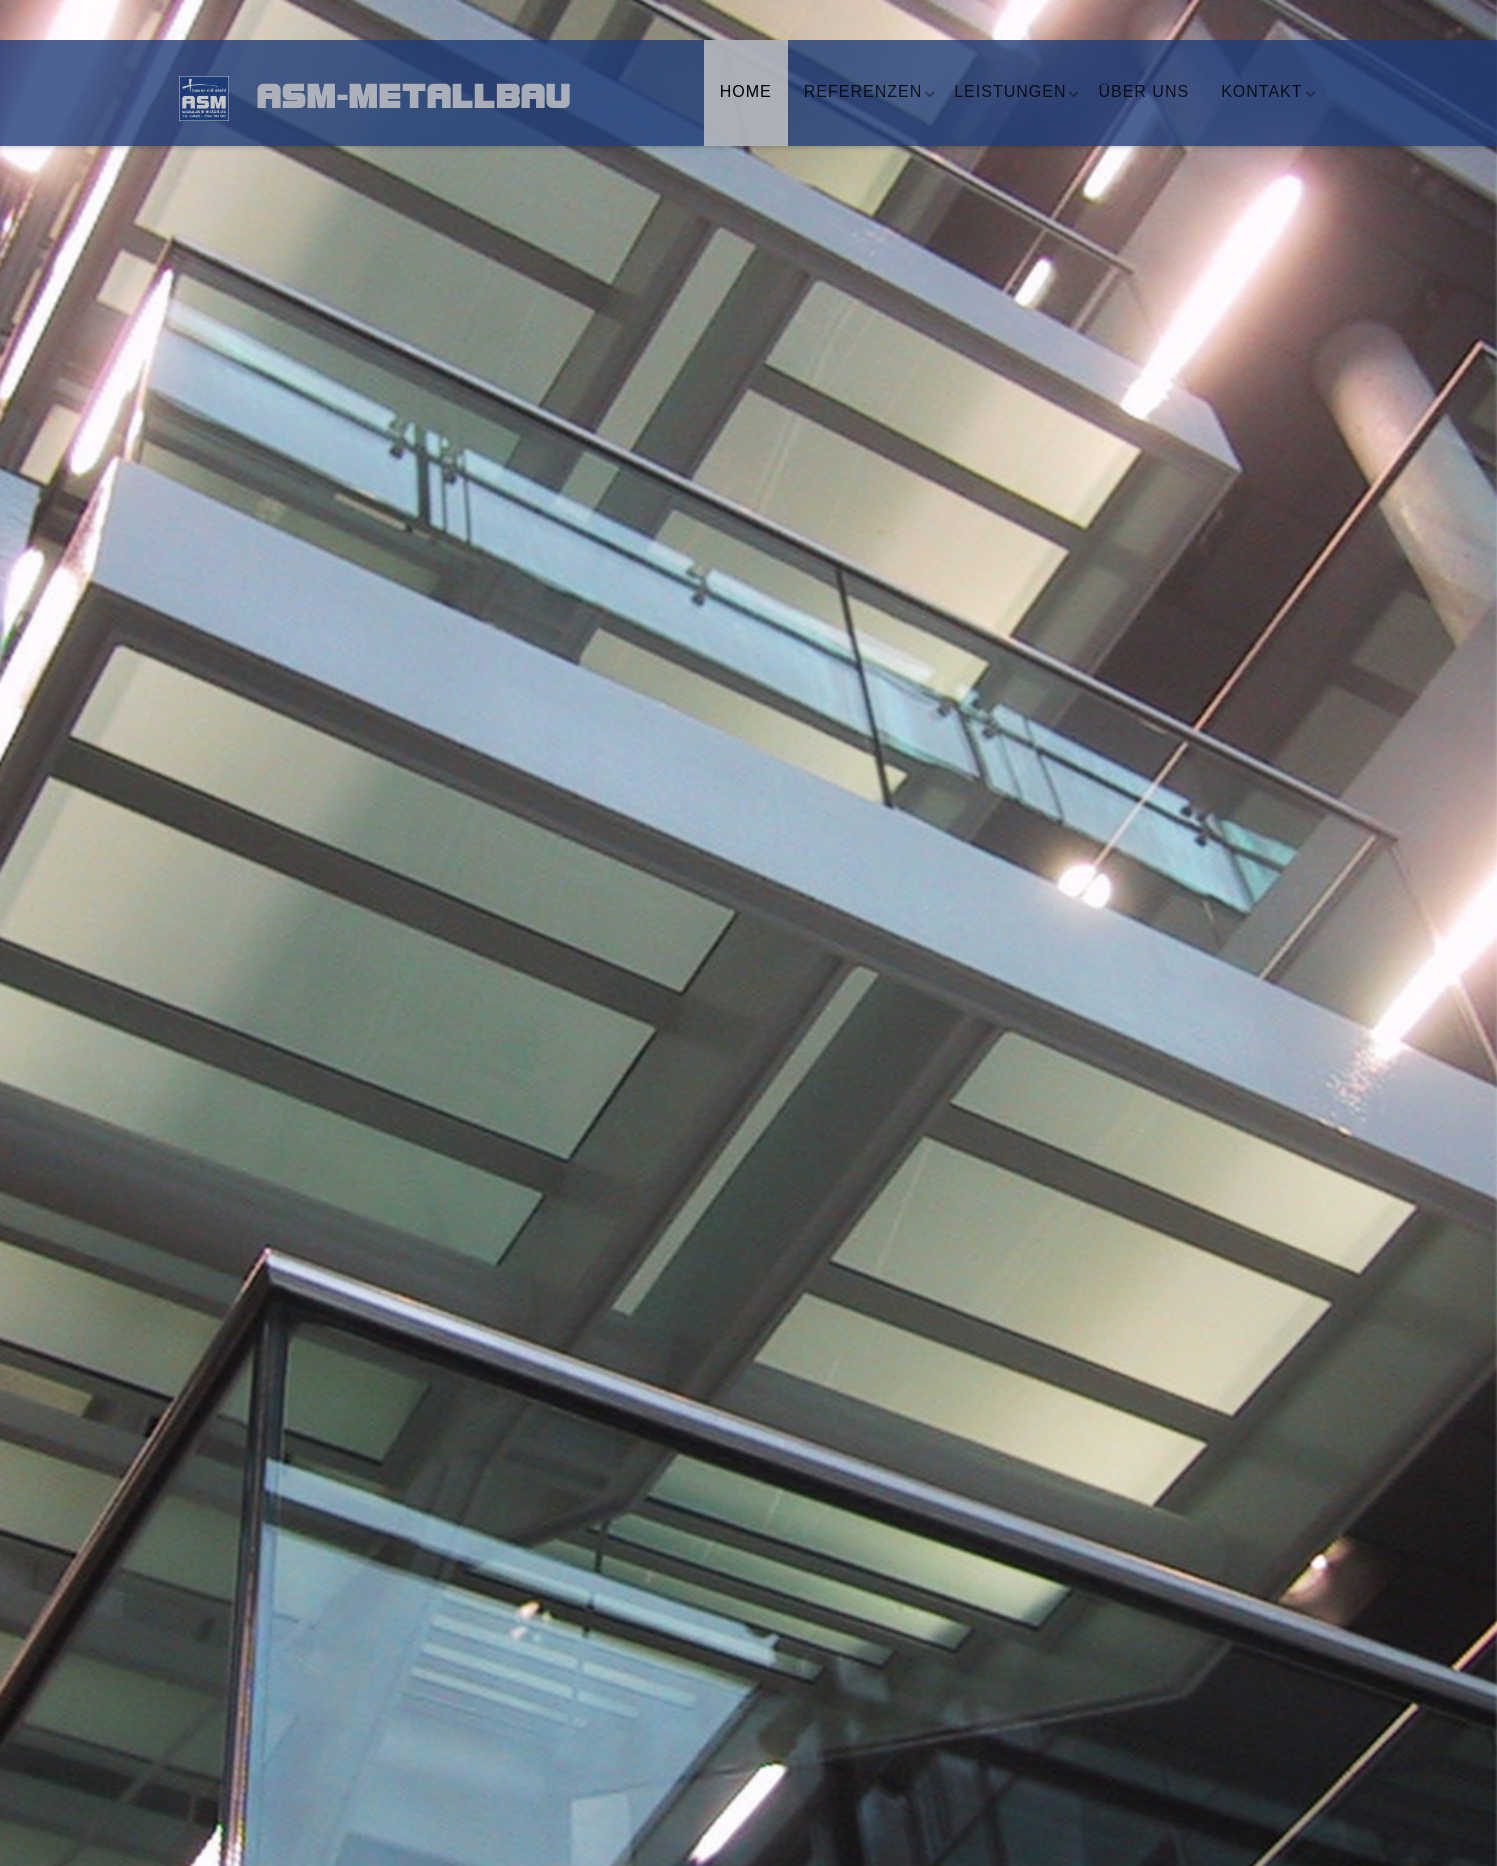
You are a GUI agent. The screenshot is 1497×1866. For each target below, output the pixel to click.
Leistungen (1010, 91)
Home (746, 91)
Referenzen (863, 91)
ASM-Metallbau (399, 100)
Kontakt (1261, 91)
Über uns (1143, 91)
